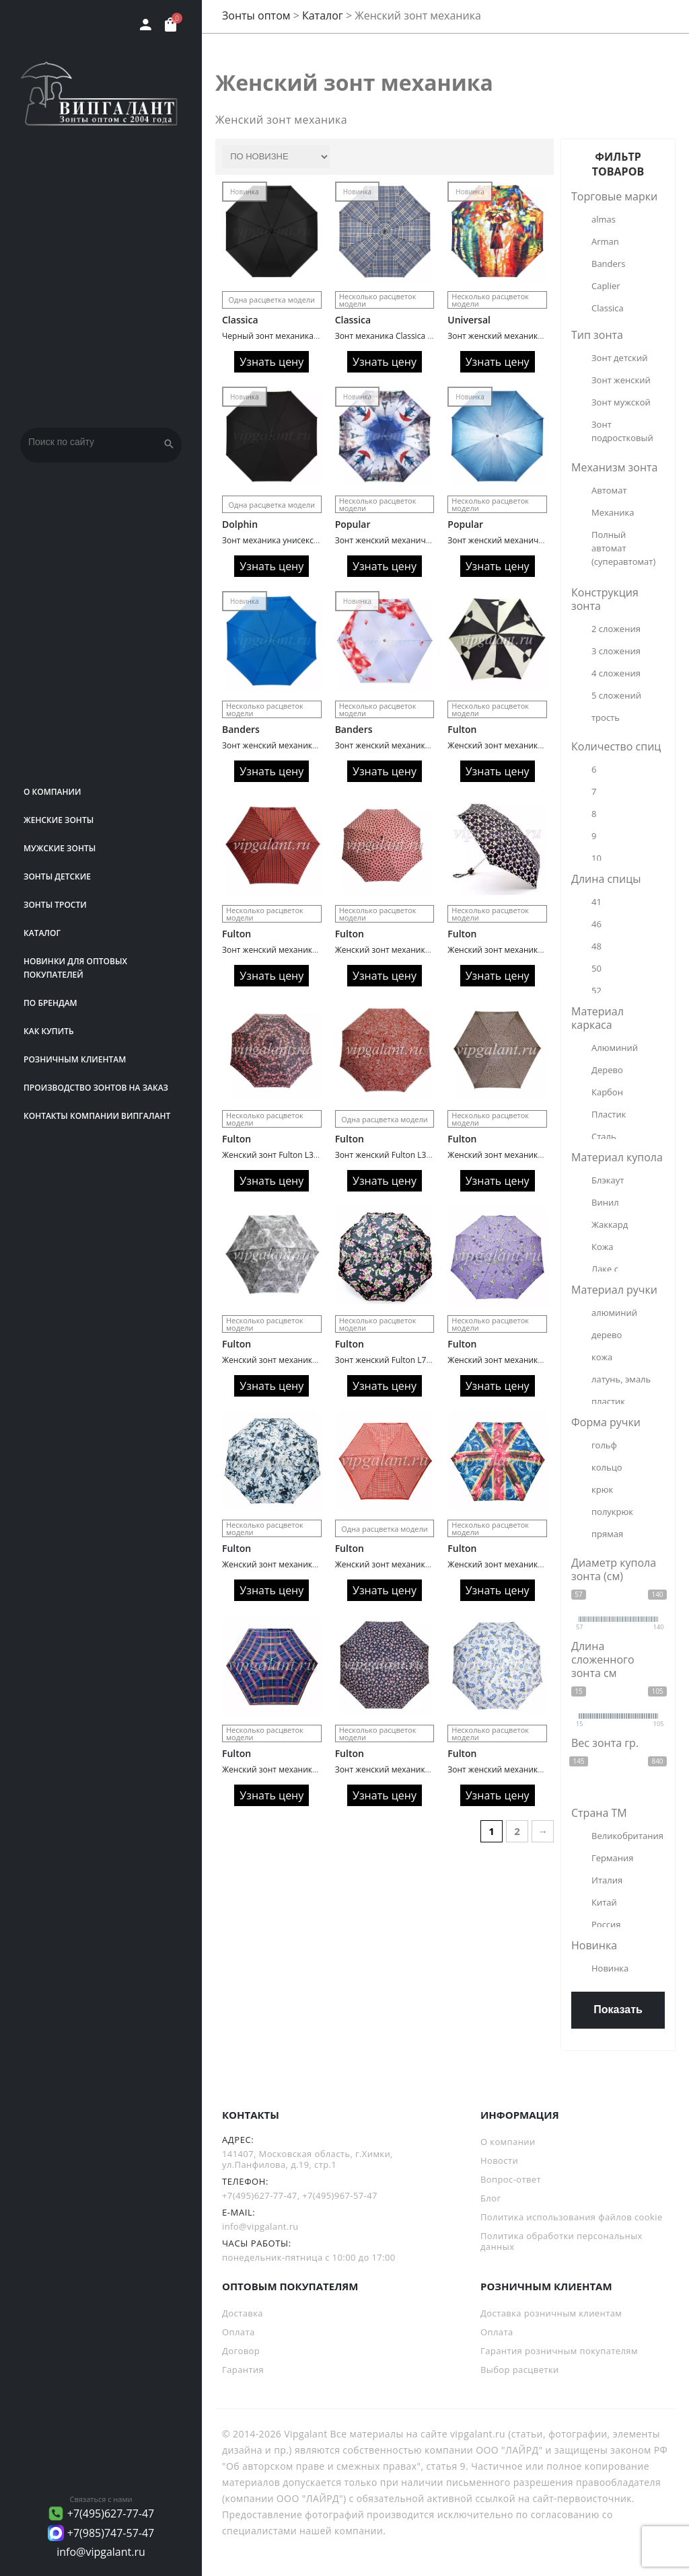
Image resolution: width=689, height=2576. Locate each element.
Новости (499, 2160)
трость (605, 717)
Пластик (608, 1114)
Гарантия (243, 2370)
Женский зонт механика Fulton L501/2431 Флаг (538, 1564)
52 (596, 990)
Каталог (42, 933)
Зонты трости (55, 904)
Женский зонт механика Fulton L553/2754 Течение (321, 1360)
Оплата (238, 2332)
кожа (601, 1357)
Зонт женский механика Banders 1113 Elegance (427, 745)
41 (596, 902)
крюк (602, 1489)
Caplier (605, 286)
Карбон (607, 1092)
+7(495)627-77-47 (111, 2513)
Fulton (461, 729)
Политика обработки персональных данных (561, 2241)
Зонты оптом (256, 15)
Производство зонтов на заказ (96, 1087)
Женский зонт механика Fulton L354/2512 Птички (544, 1360)
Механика (612, 512)
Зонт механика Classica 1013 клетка (404, 336)
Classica (240, 319)
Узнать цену (271, 361)
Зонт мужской (621, 402)
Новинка (609, 1968)
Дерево (607, 1070)
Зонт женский (621, 380)
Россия (606, 1924)
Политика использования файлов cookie (571, 2217)
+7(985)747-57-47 (111, 2533)
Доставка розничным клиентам (551, 2313)
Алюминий (614, 1048)
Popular (353, 524)
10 (596, 858)
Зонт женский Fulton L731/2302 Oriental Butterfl (427, 1360)
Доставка (242, 2313)
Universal (469, 319)
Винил (605, 1202)
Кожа (602, 1247)
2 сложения (616, 629)
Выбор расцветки (519, 2370)
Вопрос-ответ (510, 2179)
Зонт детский (619, 358)
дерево (606, 1335)
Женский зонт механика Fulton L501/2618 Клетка (317, 1769)
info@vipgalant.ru (101, 2551)
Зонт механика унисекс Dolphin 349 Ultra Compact (320, 540)
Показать (618, 2009)
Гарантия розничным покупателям (559, 2351)
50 (596, 968)
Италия (606, 1880)
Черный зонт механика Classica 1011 (294, 336)
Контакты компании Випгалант (97, 1116)
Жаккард (609, 1224)
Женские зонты (59, 820)
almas (603, 219)
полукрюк (612, 1512)
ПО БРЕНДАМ (50, 1003)
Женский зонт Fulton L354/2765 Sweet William (310, 1155)
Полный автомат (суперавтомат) (623, 548)
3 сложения (616, 651)
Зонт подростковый (622, 431)
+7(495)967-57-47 (339, 2195)
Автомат (609, 490)
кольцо (606, 1467)
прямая (607, 1534)
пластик (608, 1401)
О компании (52, 791)
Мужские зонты (60, 848)
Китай (604, 1902)
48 (596, 946)
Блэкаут (607, 1180)
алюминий (614, 1312)
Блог (490, 2198)
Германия (612, 1858)
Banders (241, 729)
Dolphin (240, 524)
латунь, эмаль (621, 1379)
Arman (605, 241)
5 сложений (616, 695)
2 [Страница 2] (517, 1831)
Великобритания (626, 1836)
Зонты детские (57, 876)
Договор (241, 2351)
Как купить (49, 1031)
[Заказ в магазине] (276, 156)
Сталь (603, 1136)
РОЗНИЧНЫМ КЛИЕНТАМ (75, 1059)
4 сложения (616, 673)
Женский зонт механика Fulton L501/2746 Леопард (546, 1155)
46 (596, 924)
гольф (604, 1445)
